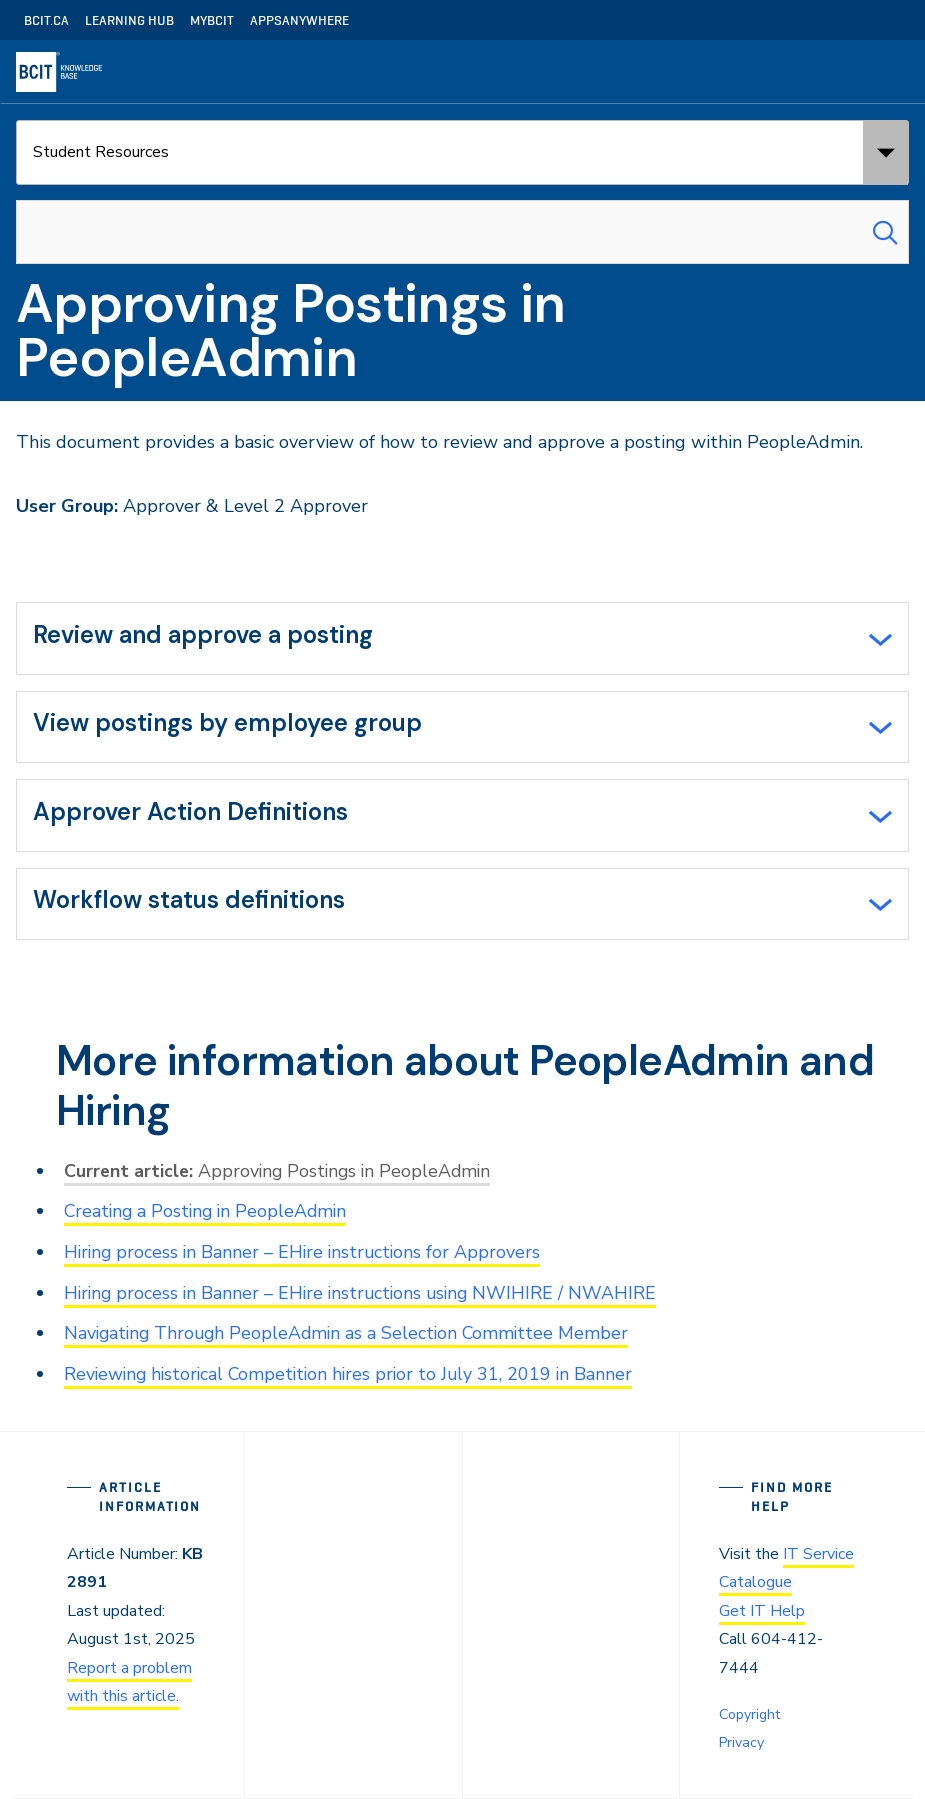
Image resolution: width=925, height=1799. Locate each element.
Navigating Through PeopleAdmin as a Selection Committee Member (351, 1336)
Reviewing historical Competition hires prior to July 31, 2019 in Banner (354, 1376)
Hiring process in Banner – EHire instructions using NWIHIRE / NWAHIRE (365, 1296)
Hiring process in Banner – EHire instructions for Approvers (306, 1256)
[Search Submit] (885, 232)
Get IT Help (762, 1613)
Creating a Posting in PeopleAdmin (209, 1216)
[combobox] (462, 232)
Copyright (749, 1715)
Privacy (741, 1742)
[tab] (462, 639)
